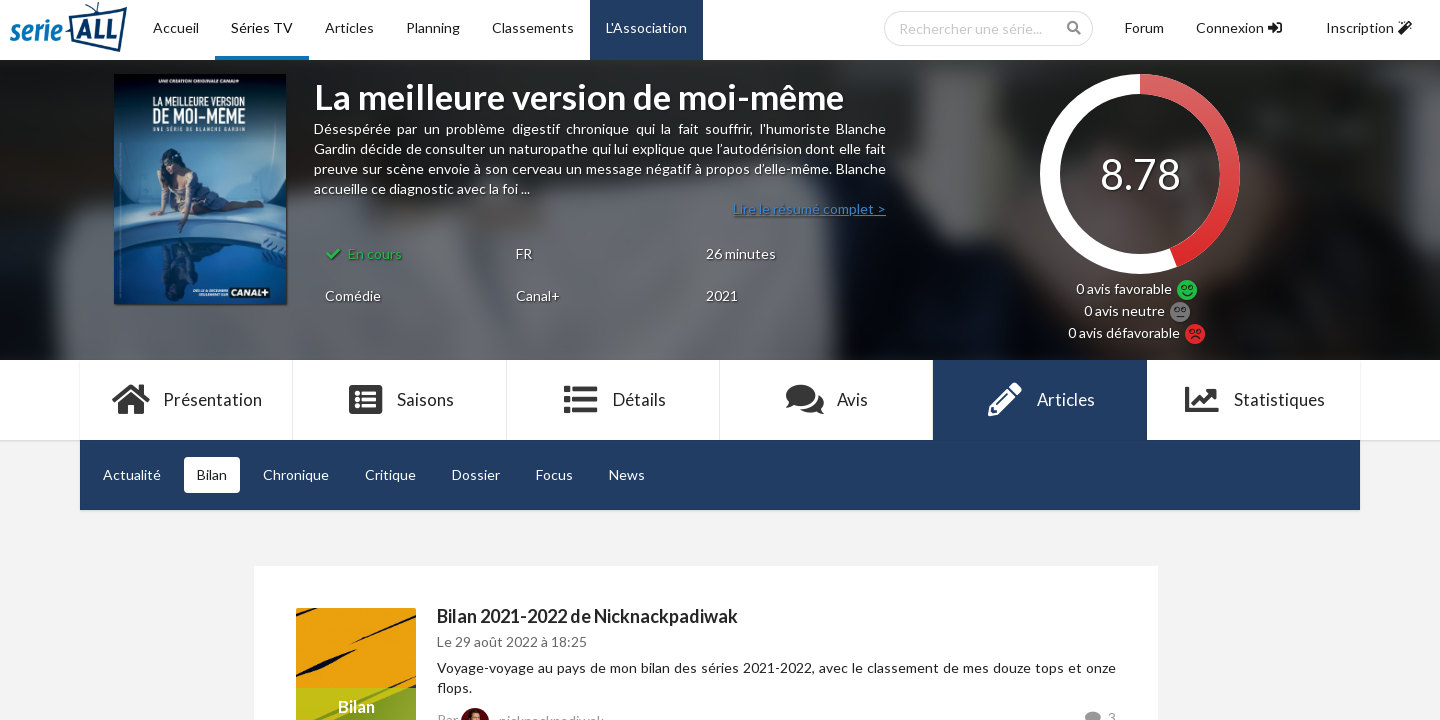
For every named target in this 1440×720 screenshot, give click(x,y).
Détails (613, 400)
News (627, 474)
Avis (826, 400)
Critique (390, 474)
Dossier (476, 474)
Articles (349, 27)
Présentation (186, 400)
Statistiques (1253, 400)
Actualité (132, 474)
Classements (533, 27)
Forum (1144, 27)
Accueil (176, 27)
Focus (554, 474)
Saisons (400, 400)
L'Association (646, 27)
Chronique (296, 474)
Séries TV (262, 27)
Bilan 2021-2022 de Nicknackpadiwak (587, 616)
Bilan (212, 474)
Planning (433, 27)
